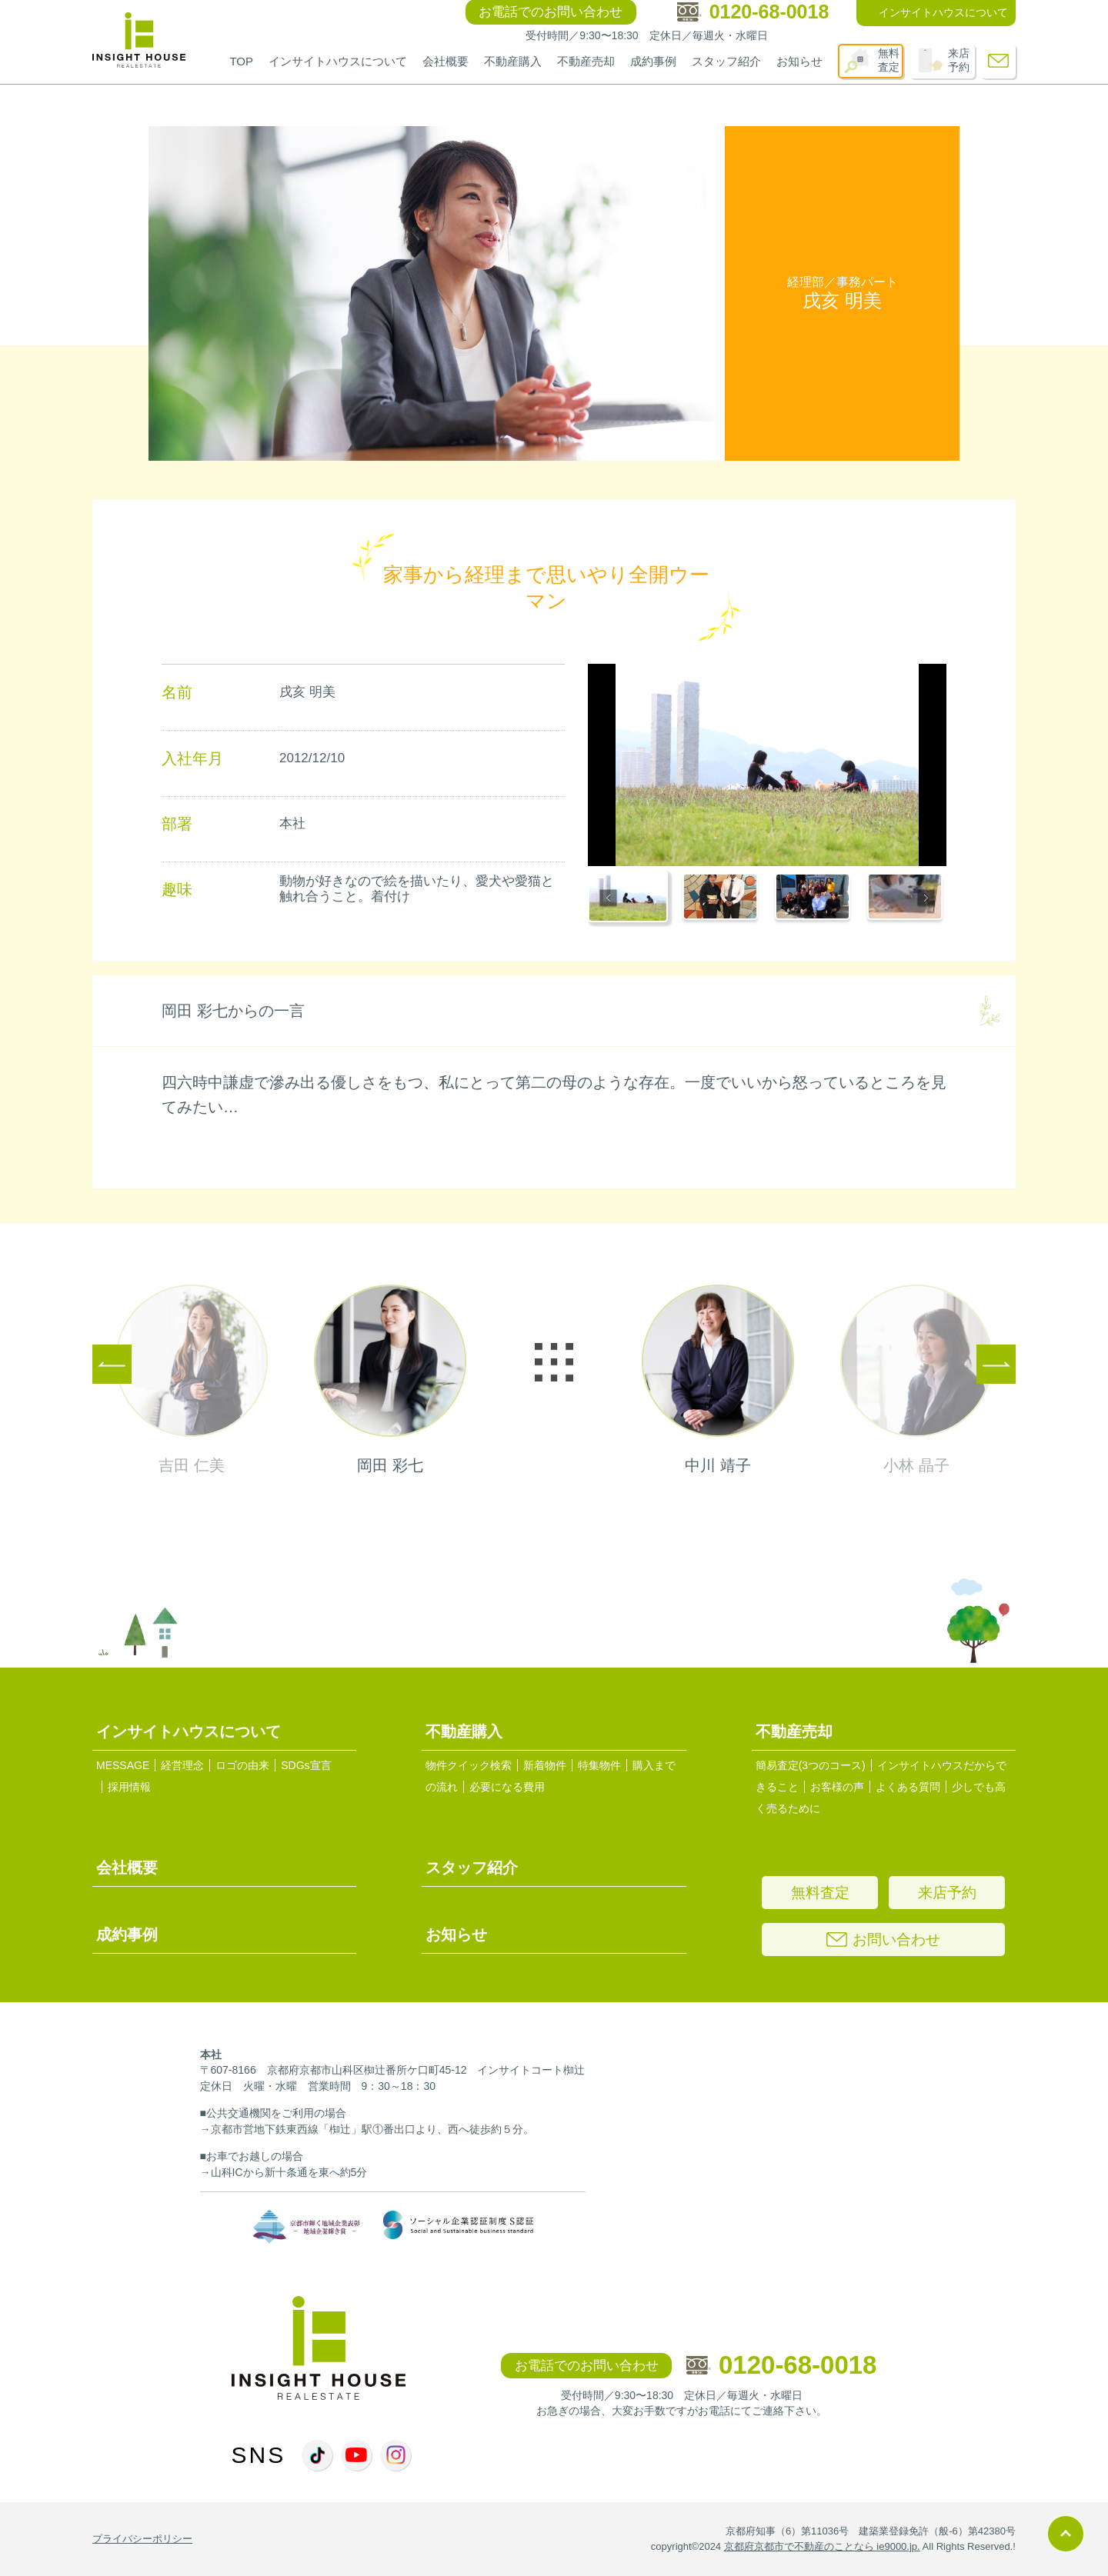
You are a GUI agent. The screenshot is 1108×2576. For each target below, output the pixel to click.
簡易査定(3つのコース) (811, 1765)
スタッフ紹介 (726, 61)
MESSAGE (122, 1765)
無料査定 (888, 60)
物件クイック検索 (469, 1765)
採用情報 (129, 1787)
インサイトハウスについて (338, 61)
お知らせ (799, 61)
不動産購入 (513, 61)
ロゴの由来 (242, 1765)
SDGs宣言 (306, 1765)
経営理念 (182, 1765)
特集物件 (599, 1765)
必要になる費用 (507, 1787)
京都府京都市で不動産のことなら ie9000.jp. (822, 2546)
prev (290, 1380)
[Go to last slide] (608, 898)
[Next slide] (926, 898)
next (817, 1380)
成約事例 (653, 61)
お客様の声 (837, 1787)
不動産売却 (586, 61)
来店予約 (959, 60)
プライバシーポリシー (142, 2538)
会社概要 (445, 61)
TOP (241, 61)
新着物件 (544, 1765)
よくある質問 (908, 1787)
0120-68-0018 (781, 2365)
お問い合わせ (883, 1939)
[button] (630, 899)
